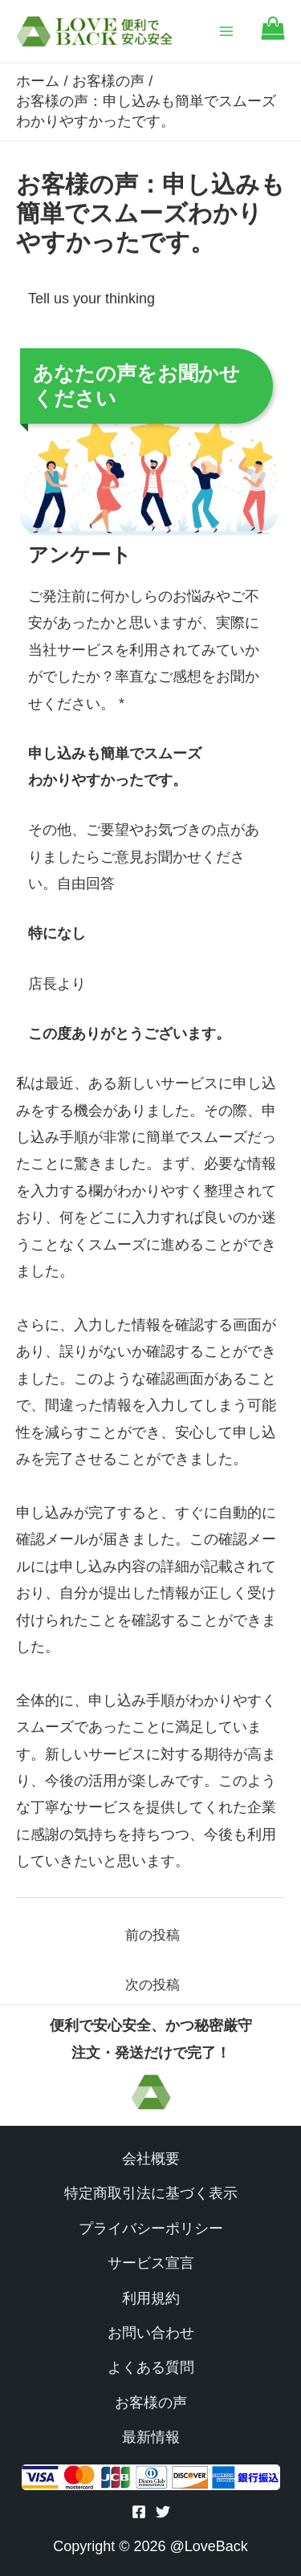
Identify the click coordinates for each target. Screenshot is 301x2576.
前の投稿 (152, 1935)
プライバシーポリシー (151, 2228)
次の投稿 (152, 1985)
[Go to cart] (273, 36)
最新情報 (151, 2437)
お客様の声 (151, 2403)
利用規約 (151, 2298)
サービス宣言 (151, 2263)
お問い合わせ (151, 2333)
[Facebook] (139, 2512)
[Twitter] (163, 2512)
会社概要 (151, 2159)
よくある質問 (151, 2367)
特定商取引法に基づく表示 (151, 2193)
